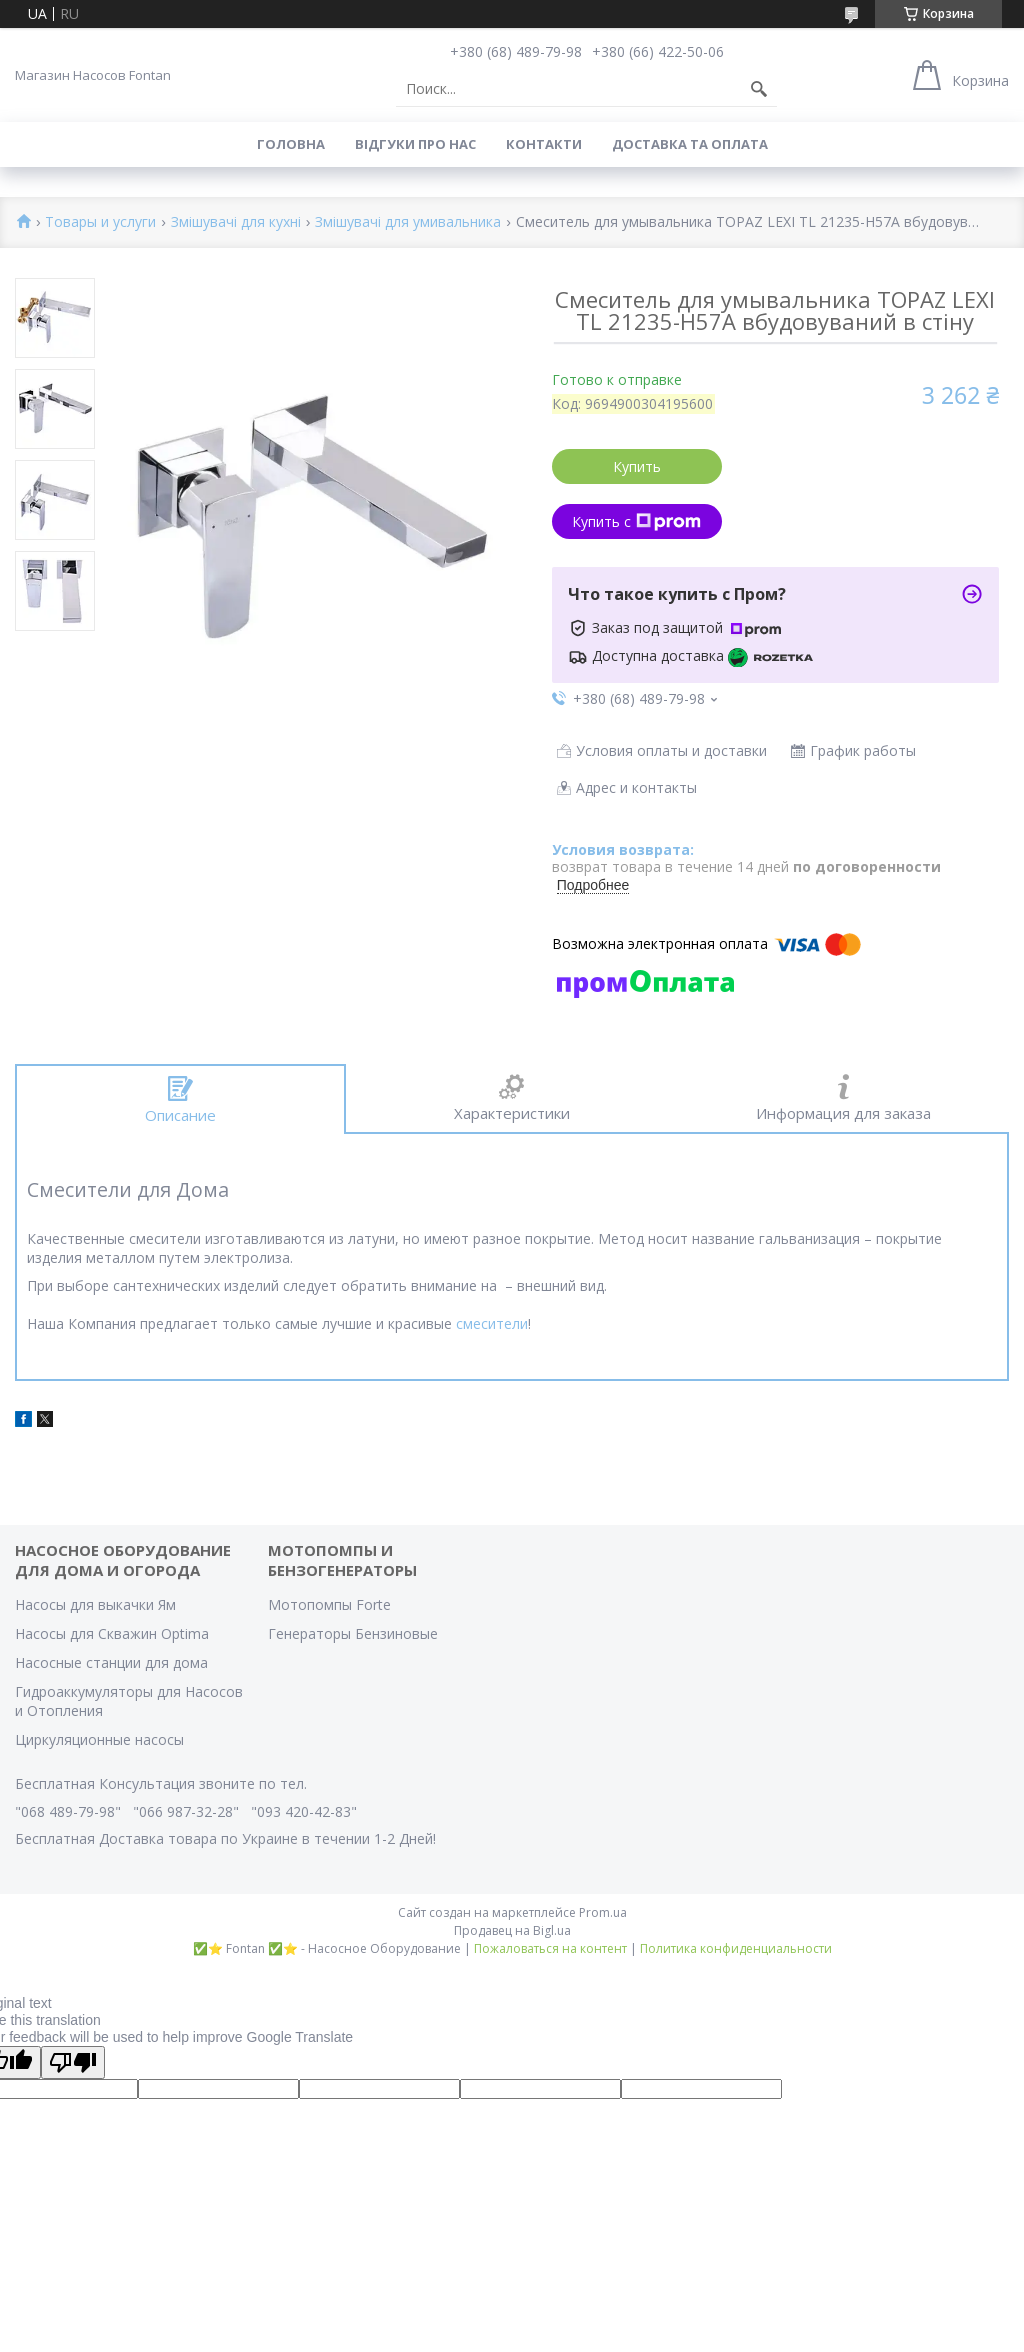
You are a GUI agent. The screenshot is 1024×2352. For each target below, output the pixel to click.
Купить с (636, 521)
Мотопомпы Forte (329, 1604)
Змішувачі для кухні (236, 222)
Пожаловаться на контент (550, 1948)
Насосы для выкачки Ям (95, 1604)
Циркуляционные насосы (99, 1739)
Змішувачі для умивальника (408, 222)
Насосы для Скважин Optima (112, 1633)
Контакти (544, 144)
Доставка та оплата (690, 144)
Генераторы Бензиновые (353, 1633)
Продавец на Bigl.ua (512, 1930)
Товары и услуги (100, 222)
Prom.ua (603, 1912)
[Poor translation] (73, 2062)
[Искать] (759, 89)
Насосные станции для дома (111, 1662)
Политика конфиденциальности (736, 1948)
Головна (291, 144)
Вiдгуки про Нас (415, 144)
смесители (492, 1323)
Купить (637, 466)
